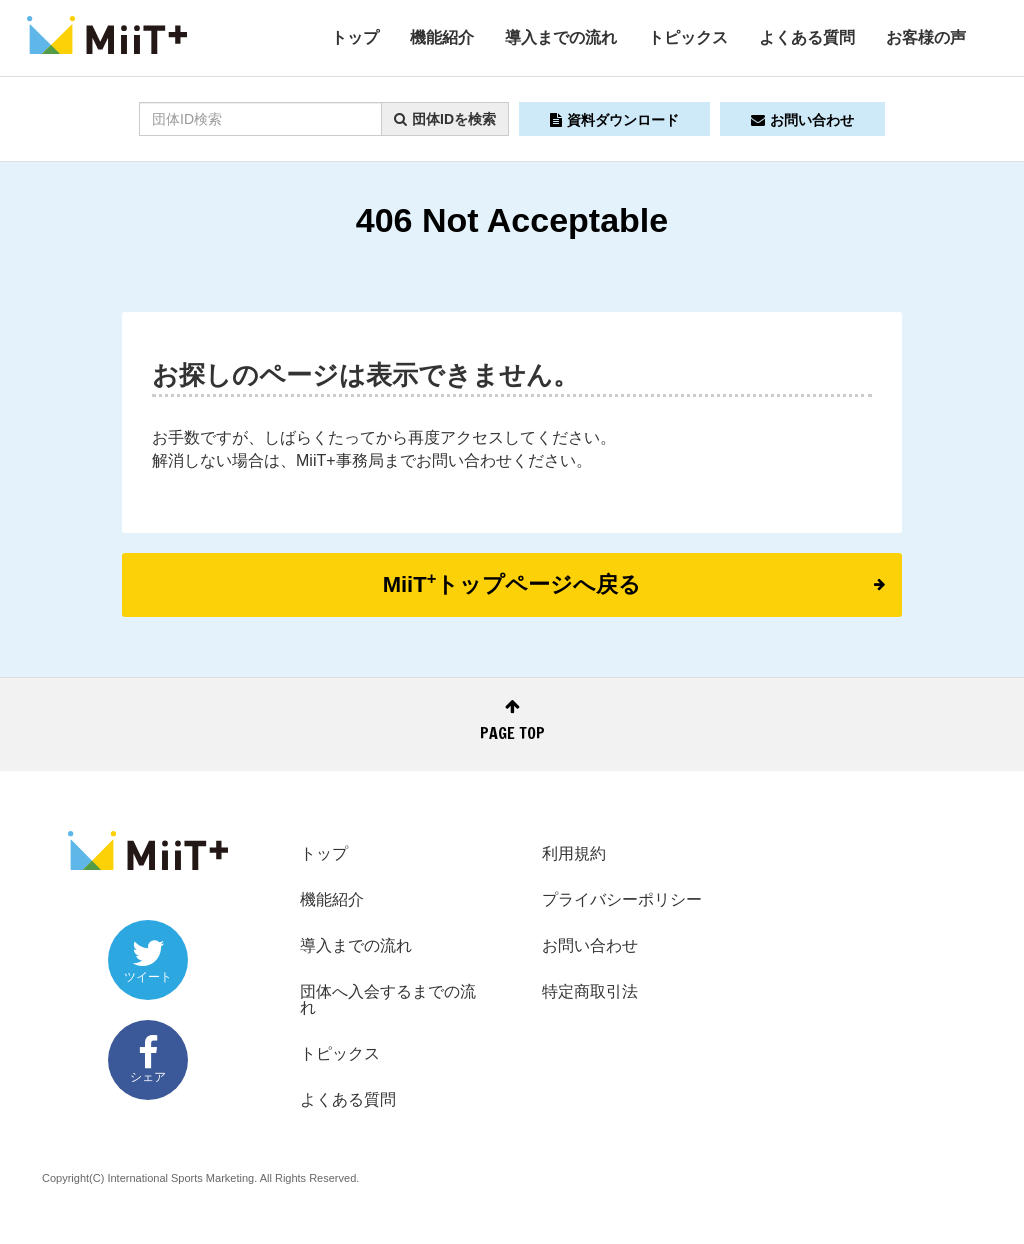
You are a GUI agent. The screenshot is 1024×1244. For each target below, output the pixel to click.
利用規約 (574, 853)
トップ (355, 37)
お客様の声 (926, 37)
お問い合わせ (802, 120)
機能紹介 (442, 37)
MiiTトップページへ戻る (634, 583)
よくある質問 (807, 37)
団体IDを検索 (445, 119)
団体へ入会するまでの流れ (388, 999)
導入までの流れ (561, 37)
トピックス (688, 37)
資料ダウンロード (614, 120)
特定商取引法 (590, 991)
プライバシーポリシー (622, 899)
